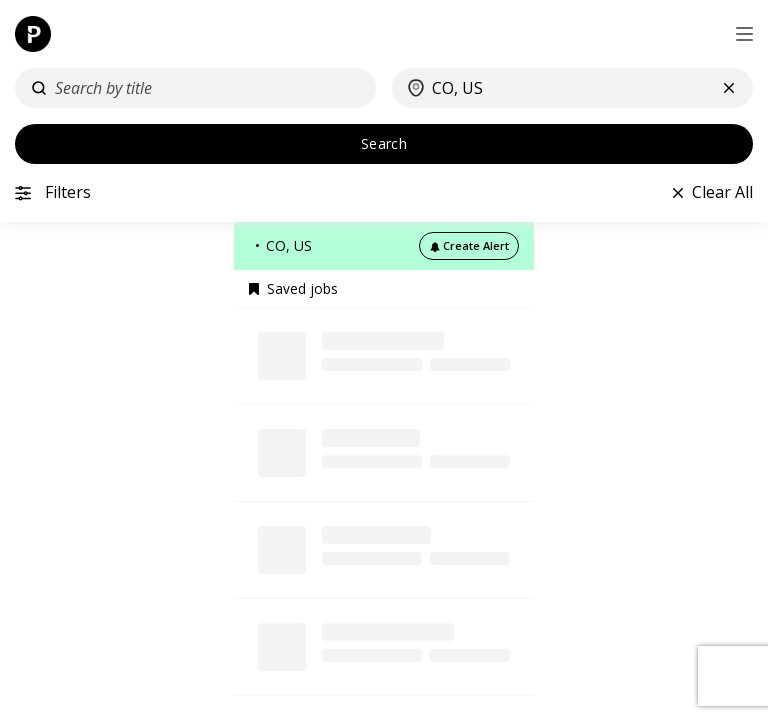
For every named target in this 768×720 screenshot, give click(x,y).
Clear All (722, 192)
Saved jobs (293, 289)
